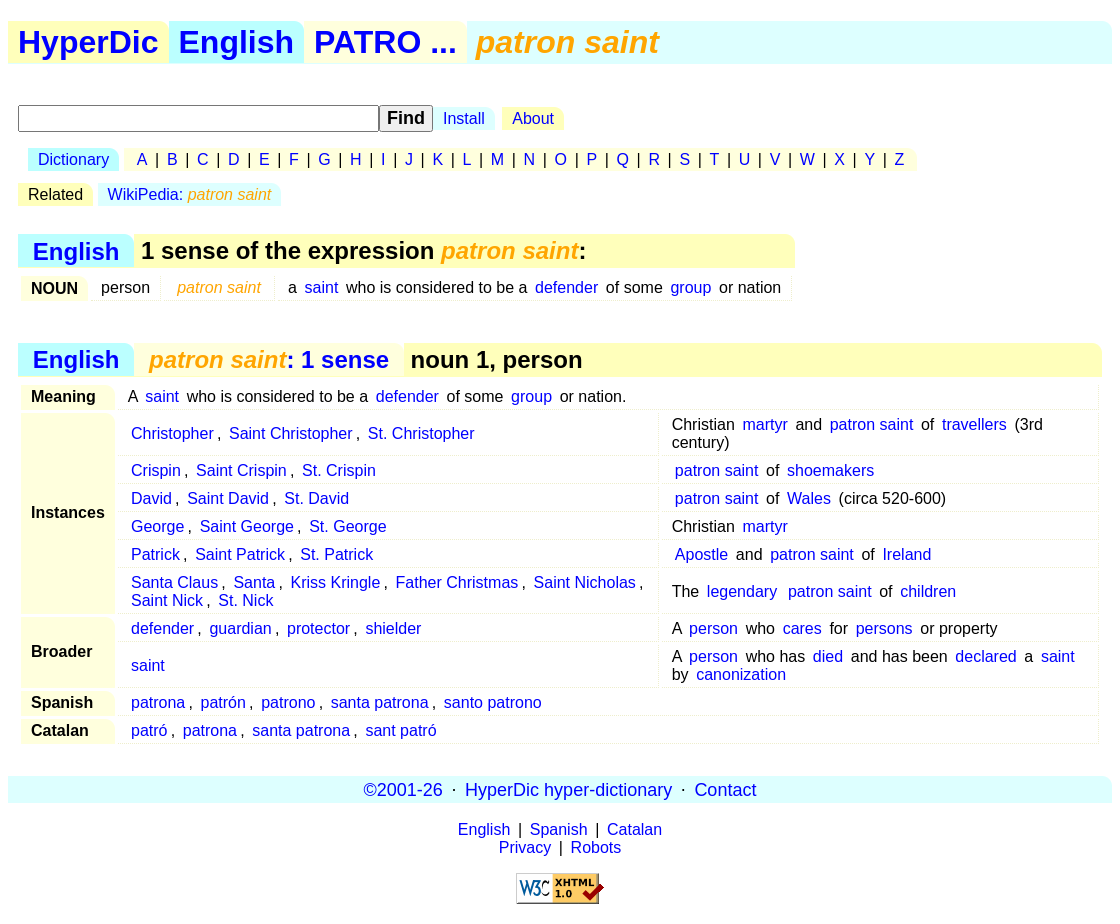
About (533, 118)
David (151, 498)
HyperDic (88, 42)
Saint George (247, 526)
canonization (741, 674)
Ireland (906, 554)
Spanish (559, 829)
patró (149, 730)
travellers (974, 424)
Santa (254, 582)
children (928, 591)
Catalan (634, 829)
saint (322, 287)
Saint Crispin (241, 470)
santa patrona (380, 702)
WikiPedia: (190, 194)
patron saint (872, 424)
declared (985, 656)
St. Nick (245, 600)
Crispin (156, 470)
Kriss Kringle (336, 582)
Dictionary (73, 159)
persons (884, 628)
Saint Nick (167, 600)
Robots (596, 847)
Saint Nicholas (585, 582)
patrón (223, 702)
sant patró (400, 730)
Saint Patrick (240, 554)
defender (566, 287)
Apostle (701, 554)
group (690, 287)
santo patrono (493, 702)
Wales (809, 498)
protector (318, 628)
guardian (240, 628)
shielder (393, 628)
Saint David (228, 498)
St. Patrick (336, 554)
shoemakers (830, 470)
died (828, 656)
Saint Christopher (291, 433)
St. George (347, 526)
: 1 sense (269, 359)
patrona (158, 702)
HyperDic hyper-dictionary (568, 789)
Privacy (525, 847)
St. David (316, 498)
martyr (764, 424)
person (713, 628)
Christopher (172, 433)
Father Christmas (457, 582)
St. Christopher (421, 433)
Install (464, 118)
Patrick (155, 554)
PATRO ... (385, 42)
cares (802, 628)
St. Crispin (339, 470)
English (237, 42)
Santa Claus (174, 582)
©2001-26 (403, 789)
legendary (742, 591)
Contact (725, 789)
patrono (288, 702)
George (157, 526)
